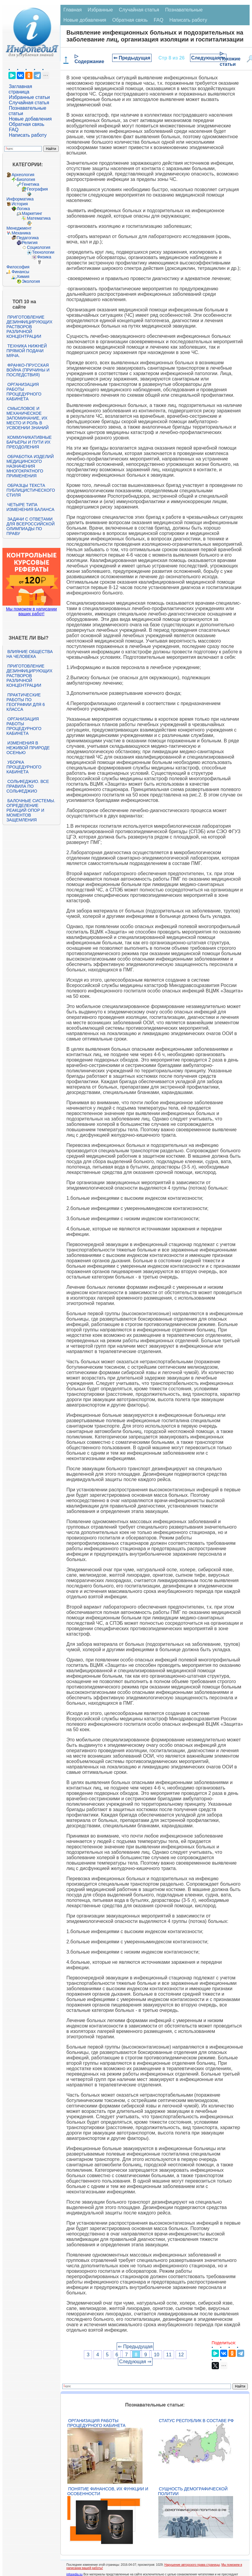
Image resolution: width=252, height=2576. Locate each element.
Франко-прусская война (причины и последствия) (27, 370)
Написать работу (28, 135)
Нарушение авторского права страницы (192, 2564)
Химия (23, 276)
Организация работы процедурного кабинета (23, 391)
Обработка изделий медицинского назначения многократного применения (30, 466)
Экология (31, 281)
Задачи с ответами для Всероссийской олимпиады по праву (30, 526)
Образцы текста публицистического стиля (30, 490)
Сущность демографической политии (193, 2491)
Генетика (30, 184)
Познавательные (184, 9)
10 (156, 2354)
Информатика (19, 199)
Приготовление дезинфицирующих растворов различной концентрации (29, 327)
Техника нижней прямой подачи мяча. (26, 351)
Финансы (20, 271)
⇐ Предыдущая (131, 57)
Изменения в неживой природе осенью (28, 748)
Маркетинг (32, 213)
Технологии (43, 252)
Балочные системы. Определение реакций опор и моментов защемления (30, 810)
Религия (30, 242)
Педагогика (27, 237)
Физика (44, 257)
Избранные (100, 9)
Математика (39, 218)
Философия (17, 266)
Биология (26, 179)
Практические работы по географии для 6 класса (25, 702)
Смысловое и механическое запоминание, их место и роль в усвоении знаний (27, 418)
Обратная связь (26, 124)
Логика (23, 208)
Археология (22, 174)
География (37, 189)
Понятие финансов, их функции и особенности (107, 2491)
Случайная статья (29, 102)
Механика (21, 233)
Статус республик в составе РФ (196, 2420)
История (19, 203)
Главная (72, 9)
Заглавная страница (20, 89)
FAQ (13, 129)
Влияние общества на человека (29, 654)
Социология (38, 247)
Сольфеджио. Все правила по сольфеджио (27, 786)
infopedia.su (74, 2574)
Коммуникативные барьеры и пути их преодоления (28, 442)
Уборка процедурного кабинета (23, 767)
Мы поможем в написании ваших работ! (31, 611)
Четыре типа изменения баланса (30, 507)
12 (181, 2354)
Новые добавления (30, 118)
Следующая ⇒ (208, 57)
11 (169, 2354)
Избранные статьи (29, 97)
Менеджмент (19, 228)
